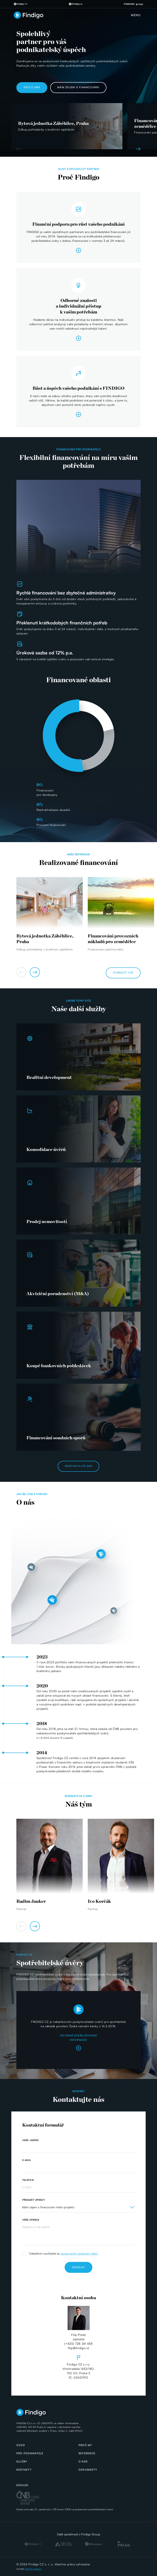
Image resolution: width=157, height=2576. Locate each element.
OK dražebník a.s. (93, 2543)
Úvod (20, 2445)
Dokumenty (87, 2469)
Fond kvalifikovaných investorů (20, 4)
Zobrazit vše (123, 972)
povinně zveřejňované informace (78, 2037)
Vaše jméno (30, 2140)
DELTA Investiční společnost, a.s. (63, 2543)
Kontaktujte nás (78, 1466)
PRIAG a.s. (123, 2543)
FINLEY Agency (33, 2568)
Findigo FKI (33, 2543)
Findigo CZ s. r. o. (28, 15)
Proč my (85, 2445)
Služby (21, 2461)
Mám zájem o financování (78, 87)
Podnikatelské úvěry (75, 4)
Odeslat (78, 2267)
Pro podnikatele (29, 2453)
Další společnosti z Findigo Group (78, 2534)
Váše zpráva (30, 2219)
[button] (19, 149)
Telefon (28, 2180)
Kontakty (24, 2469)
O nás (83, 2461)
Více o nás (32, 87)
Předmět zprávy (33, 2199)
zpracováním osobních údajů (78, 2253)
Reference (86, 2453)
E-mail (26, 2160)
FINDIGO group (133, 4)
